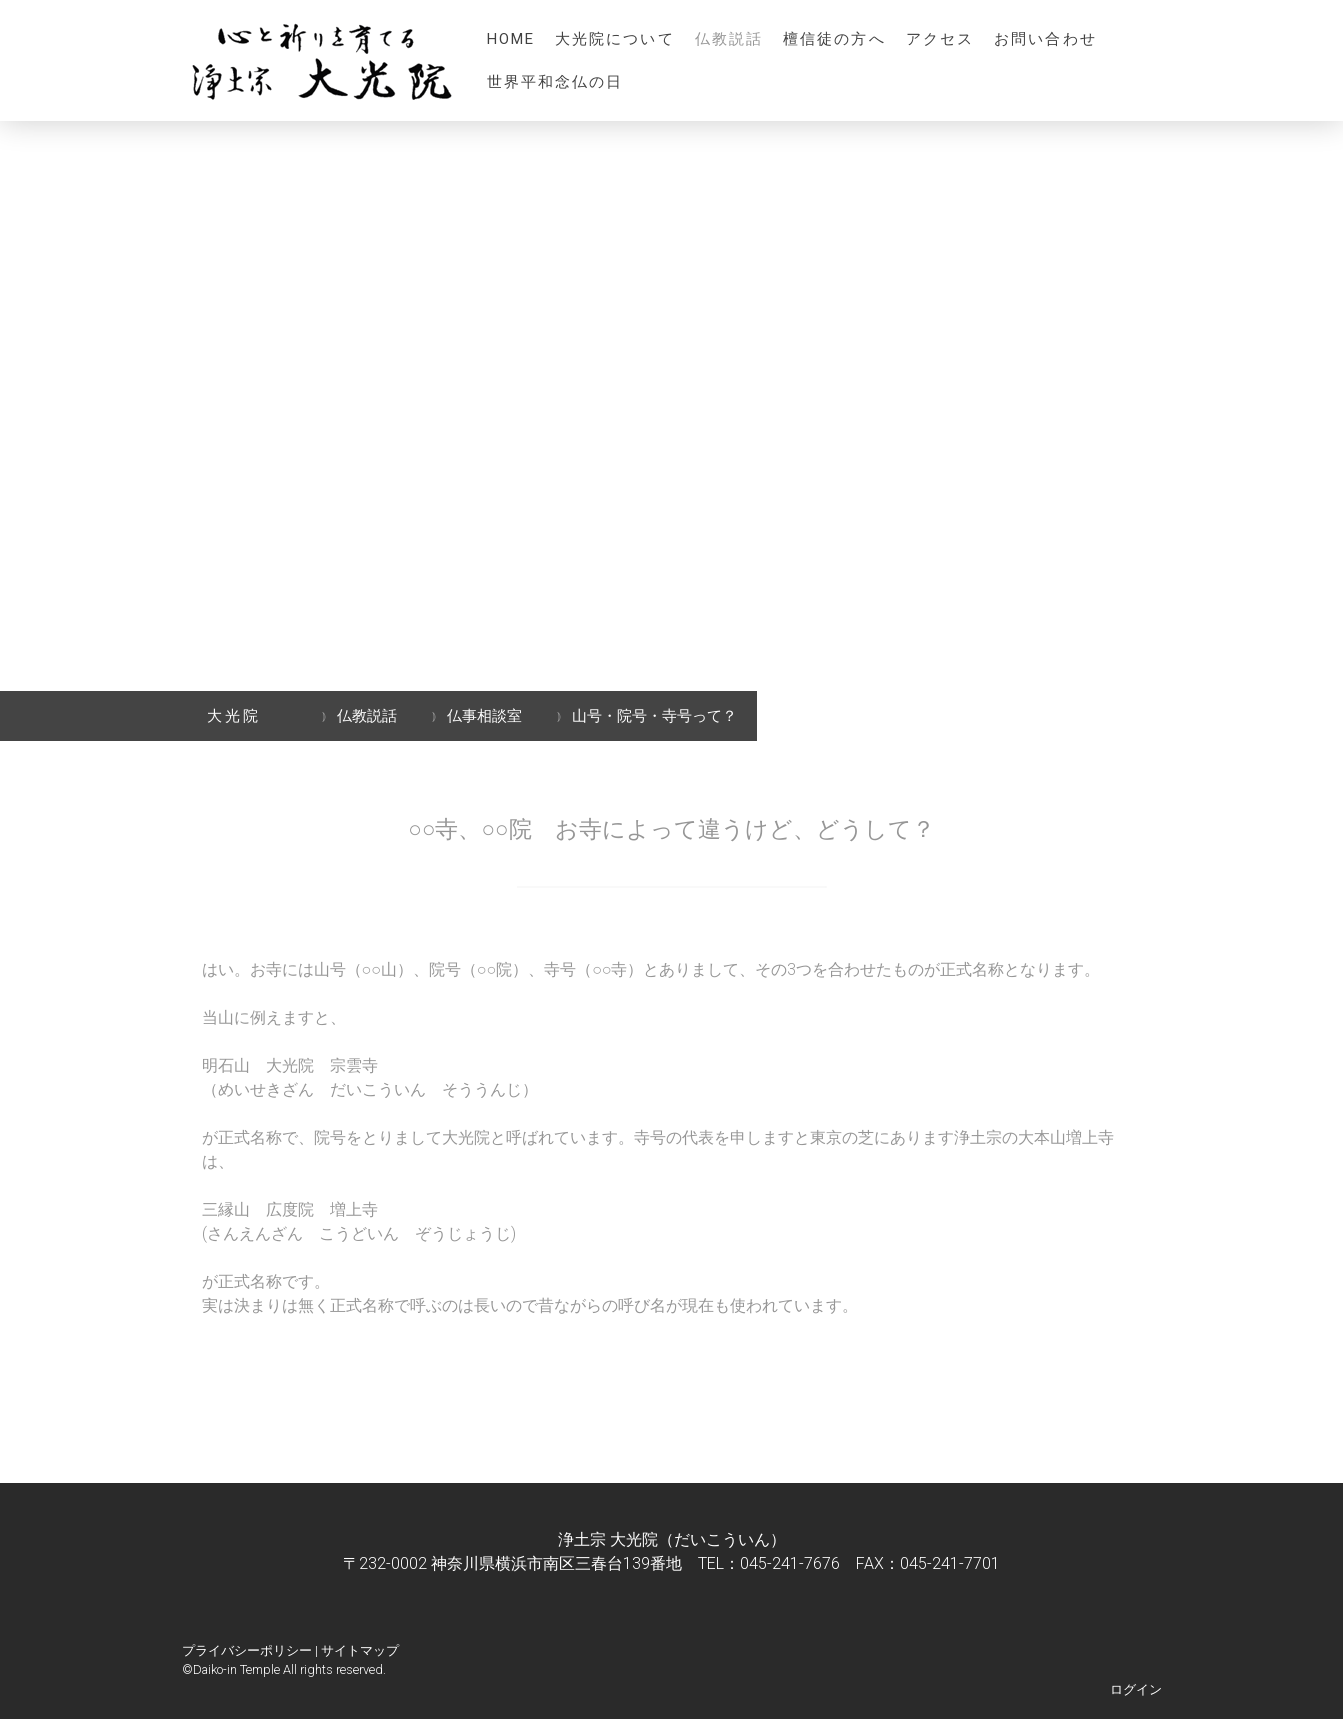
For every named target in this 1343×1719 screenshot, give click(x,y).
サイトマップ (360, 1650)
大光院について (615, 39)
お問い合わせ (1045, 39)
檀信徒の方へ (834, 39)
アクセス (940, 39)
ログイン (1136, 1689)
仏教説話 (729, 39)
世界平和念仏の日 (555, 82)
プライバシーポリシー (247, 1650)
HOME (511, 39)
